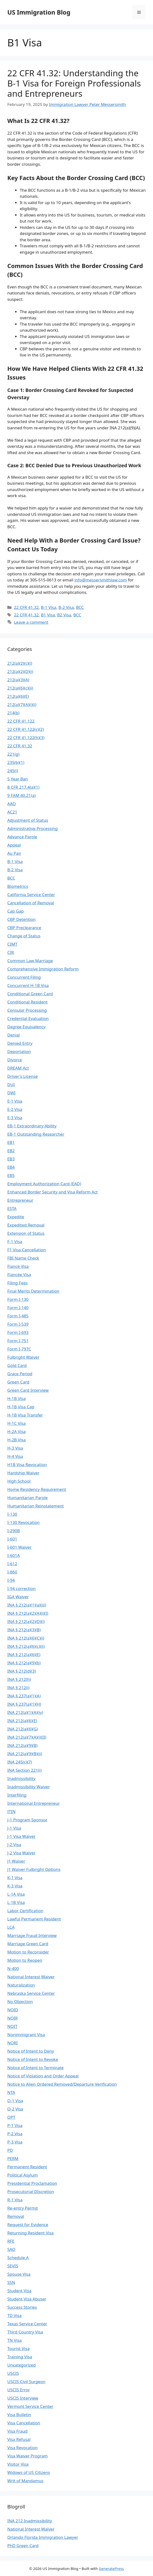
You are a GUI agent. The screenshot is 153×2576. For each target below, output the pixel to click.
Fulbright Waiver (23, 1357)
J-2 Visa (14, 1844)
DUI (11, 1084)
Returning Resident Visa (30, 2233)
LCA (11, 1927)
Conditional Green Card (30, 993)
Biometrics (17, 886)
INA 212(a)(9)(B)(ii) (24, 1753)
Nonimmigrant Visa (26, 2034)
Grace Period (19, 1373)
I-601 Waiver (19, 1547)
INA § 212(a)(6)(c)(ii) (26, 1646)
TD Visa (14, 2315)
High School (18, 1481)
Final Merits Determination (33, 1291)
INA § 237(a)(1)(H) (24, 1704)
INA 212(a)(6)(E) (22, 1720)
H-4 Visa (15, 1456)
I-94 (11, 1580)
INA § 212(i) (18, 1687)
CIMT (12, 944)
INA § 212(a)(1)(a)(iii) (26, 1605)
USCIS (13, 2373)
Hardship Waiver (23, 1473)
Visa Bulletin (19, 2414)
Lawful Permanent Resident (34, 1919)
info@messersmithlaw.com (100, 580)
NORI (12, 2043)
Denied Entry (19, 1043)
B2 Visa (64, 615)
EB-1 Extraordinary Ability (32, 1126)
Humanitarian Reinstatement (35, 1506)
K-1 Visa (14, 1877)
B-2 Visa (66, 607)
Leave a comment (31, 622)
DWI (11, 1093)
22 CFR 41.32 (26, 607)
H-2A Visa (16, 1431)
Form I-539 (18, 1324)
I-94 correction (21, 1588)
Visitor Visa (18, 2464)
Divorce (14, 1060)
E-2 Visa (14, 1109)
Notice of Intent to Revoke (32, 2059)
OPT (11, 2117)
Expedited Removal (26, 1225)
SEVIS (12, 2266)
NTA (11, 2092)
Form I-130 (18, 1299)
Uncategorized (21, 2365)
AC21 (12, 812)
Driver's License (22, 1076)
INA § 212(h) (19, 1679)
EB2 (11, 1150)
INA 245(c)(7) (19, 1762)
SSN (11, 2282)
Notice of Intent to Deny (30, 2051)
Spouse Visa (18, 2274)
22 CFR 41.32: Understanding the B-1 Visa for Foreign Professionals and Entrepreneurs (74, 83)
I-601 (12, 1539)
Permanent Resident (27, 2167)
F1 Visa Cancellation (26, 1250)
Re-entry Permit (22, 2208)
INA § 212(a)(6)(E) (23, 1654)
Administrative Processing (32, 828)
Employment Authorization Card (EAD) (44, 1183)
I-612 (12, 1563)
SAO (11, 2249)
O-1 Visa (15, 2100)
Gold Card (17, 1365)
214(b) (13, 713)
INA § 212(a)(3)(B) (24, 1630)
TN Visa (14, 2340)
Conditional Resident (27, 1002)
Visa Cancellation (23, 2423)
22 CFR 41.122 (21, 721)
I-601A (13, 1555)
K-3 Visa (14, 1886)
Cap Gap (15, 911)
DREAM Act (18, 1068)
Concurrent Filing (24, 977)
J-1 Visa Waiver (21, 1836)
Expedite (15, 1216)
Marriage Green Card (27, 1943)
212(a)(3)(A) (18, 680)
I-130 (12, 1514)
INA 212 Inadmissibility (29, 2521)
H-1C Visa (16, 1423)
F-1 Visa (14, 1241)
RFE (10, 2241)
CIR (10, 952)
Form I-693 (18, 1332)
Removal (15, 2216)
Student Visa (19, 2290)
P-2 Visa (14, 2133)
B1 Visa (48, 615)
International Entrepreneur (33, 1803)
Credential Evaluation (28, 1018)
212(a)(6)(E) (18, 696)
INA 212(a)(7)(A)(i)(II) (26, 1737)
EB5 (11, 1175)
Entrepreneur (20, 1200)
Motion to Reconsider (28, 1952)
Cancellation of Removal (30, 903)
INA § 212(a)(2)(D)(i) (26, 1621)
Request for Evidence (27, 2224)
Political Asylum (22, 2175)
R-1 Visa (14, 2200)
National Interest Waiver (31, 1977)
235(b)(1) (15, 762)
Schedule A (18, 2257)
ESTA (12, 1208)
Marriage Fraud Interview (32, 1935)
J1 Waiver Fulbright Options (33, 1869)
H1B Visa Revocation (27, 1464)
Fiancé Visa (18, 1266)
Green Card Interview (28, 1390)
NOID (12, 2010)
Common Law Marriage (30, 960)
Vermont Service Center (30, 2406)
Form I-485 (18, 1316)
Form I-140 (18, 1307)
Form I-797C (19, 1349)
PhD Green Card (22, 2545)
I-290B (13, 1530)
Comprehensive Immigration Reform (43, 969)
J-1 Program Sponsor (27, 1820)
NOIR (12, 2018)
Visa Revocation (22, 2447)
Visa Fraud (17, 2431)
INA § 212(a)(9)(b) (24, 1663)
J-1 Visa (14, 1828)
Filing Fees (17, 1283)
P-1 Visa (14, 2125)
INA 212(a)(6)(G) (22, 1729)
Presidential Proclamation (32, 2183)
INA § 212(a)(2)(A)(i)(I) (27, 1613)
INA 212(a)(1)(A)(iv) (25, 1712)
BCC (80, 607)
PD (10, 2150)
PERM (13, 2158)
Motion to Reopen (24, 1960)
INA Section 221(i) (24, 1770)
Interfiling (17, 1795)
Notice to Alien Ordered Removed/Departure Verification (62, 2084)
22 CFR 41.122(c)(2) (25, 729)
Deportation (19, 1051)
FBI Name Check (23, 1258)
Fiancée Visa (19, 1274)
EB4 (11, 1167)
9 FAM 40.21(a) (21, 795)
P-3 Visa (14, 2142)
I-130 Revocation (23, 1522)
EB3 (11, 1159)
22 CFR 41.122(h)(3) (25, 737)
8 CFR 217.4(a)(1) (23, 787)
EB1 (11, 1142)
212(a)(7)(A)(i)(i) (21, 704)
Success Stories (22, 2307)
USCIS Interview (22, 2398)
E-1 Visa (14, 1101)
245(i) (12, 770)
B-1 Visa (48, 607)
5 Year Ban (17, 779)
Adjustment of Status (27, 820)
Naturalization (21, 1985)
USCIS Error (18, 2390)
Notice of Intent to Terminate (35, 2067)
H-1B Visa (16, 1398)
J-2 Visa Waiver (21, 1853)
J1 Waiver (16, 1861)
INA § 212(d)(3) (21, 1671)
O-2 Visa (15, 2109)
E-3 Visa (14, 1117)
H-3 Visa (15, 1448)
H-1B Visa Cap (20, 1406)
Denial (13, 1035)
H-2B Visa (16, 1440)
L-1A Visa (16, 1894)
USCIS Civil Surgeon (26, 2381)
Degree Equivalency (26, 1026)
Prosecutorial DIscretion (30, 2191)
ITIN (11, 1811)
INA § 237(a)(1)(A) (24, 1696)
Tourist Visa (18, 2348)
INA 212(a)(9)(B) (22, 1745)
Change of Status (23, 936)
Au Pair (14, 853)
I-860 (12, 1572)
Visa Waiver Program (27, 2456)
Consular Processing (27, 1010)
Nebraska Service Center (31, 1993)
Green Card (18, 1382)
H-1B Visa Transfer (25, 1415)
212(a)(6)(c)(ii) (20, 688)
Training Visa (19, 2357)
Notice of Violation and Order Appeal (43, 2076)
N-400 (13, 1968)
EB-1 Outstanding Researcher (35, 1134)
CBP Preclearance (24, 927)
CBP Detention (21, 919)
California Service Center (31, 894)
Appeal (14, 845)
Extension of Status (26, 1233)
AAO (11, 803)
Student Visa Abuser (26, 2299)
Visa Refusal (18, 2439)
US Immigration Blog (38, 12)
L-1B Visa (16, 1902)
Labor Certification (25, 1910)
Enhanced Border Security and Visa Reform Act (52, 1192)
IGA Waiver (18, 1596)
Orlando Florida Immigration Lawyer (42, 2537)
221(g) (13, 754)
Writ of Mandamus (25, 2480)
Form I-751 (18, 1340)
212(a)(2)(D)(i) (20, 671)
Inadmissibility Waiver (28, 1786)
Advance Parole (22, 836)
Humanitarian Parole (27, 1497)
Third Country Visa (25, 2332)
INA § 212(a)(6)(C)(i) (25, 1638)
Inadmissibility (21, 1778)
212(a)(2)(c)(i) (19, 663)
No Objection (20, 2001)
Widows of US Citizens (28, 2472)
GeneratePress (111, 2568)
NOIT (12, 2026)
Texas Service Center (27, 2323)
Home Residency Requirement (36, 1489)
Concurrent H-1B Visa (28, 985)
